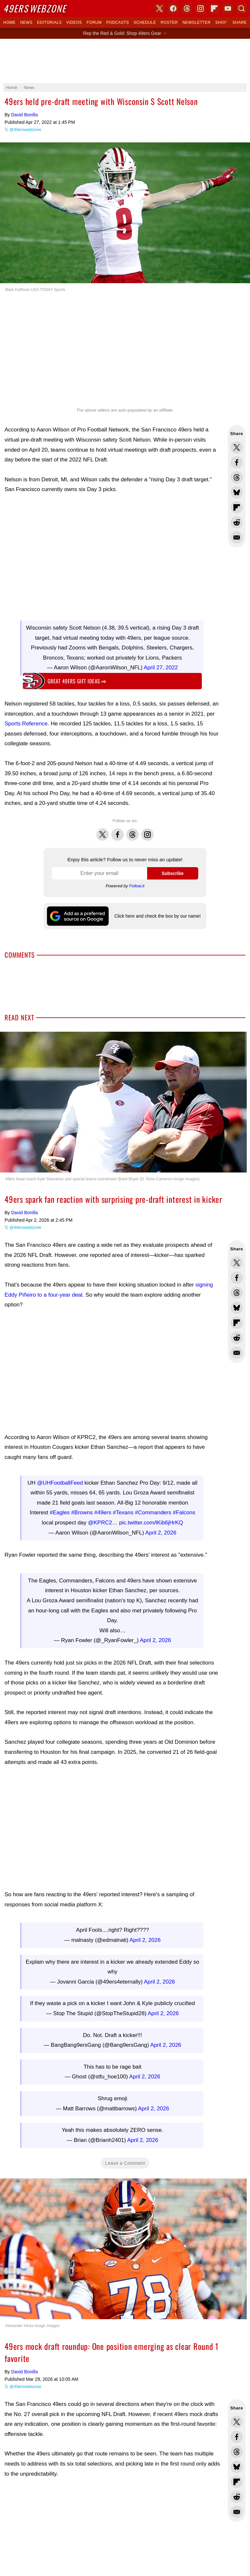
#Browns (82, 1509)
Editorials (49, 22)
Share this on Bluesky (236, 492)
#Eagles (60, 1509)
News (26, 22)
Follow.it (137, 885)
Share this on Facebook (236, 462)
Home (9, 22)
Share (239, 22)
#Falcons (184, 1509)
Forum (94, 22)
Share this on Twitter (236, 447)
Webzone (34, 8)
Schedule (144, 22)
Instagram (147, 831)
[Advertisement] (125, 61)
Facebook (117, 831)
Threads (132, 831)
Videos (74, 22)
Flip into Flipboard (236, 507)
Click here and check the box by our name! (157, 916)
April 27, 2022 (161, 667)
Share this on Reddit (236, 522)
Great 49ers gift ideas (77, 681)
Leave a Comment (125, 2114)
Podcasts (117, 22)
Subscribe (172, 873)
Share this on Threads (236, 477)
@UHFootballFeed (60, 1480)
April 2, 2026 (160, 1529)
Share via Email (236, 537)
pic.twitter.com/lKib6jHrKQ (151, 1519)
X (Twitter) (159, 8)
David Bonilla (24, 114)
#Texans (123, 1509)
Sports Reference (26, 723)
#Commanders (153, 1509)
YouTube (228, 8)
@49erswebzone (25, 129)
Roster (169, 22)
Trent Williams (131, 2567)
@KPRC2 (100, 1519)
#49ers (102, 1509)
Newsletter (196, 22)
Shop (221, 22)
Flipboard (214, 8)
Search (241, 8)
